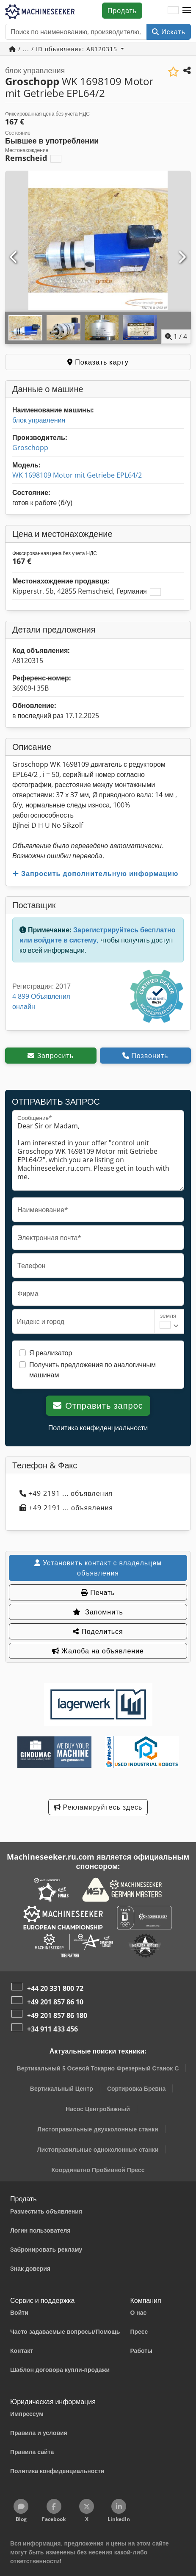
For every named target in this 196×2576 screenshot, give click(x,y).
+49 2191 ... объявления (66, 1493)
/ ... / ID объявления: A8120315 (64, 49)
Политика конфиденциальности (98, 1427)
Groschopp (30, 447)
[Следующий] (182, 257)
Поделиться (98, 1631)
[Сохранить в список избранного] (173, 71)
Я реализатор (50, 1352)
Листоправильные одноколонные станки (98, 2149)
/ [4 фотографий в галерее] (176, 336)
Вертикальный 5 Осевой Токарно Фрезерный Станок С (98, 2068)
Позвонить (145, 1055)
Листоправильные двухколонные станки (97, 2129)
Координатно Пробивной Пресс (98, 2170)
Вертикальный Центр (61, 2088)
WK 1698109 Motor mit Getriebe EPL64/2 (77, 475)
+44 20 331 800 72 (55, 1988)
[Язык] (173, 11)
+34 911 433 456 (52, 2029)
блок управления (38, 420)
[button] (186, 11)
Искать (168, 31)
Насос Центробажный (98, 2109)
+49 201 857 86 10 (55, 2002)
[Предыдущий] (14, 257)
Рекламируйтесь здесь (98, 1807)
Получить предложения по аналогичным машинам (92, 1369)
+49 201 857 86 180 (57, 2015)
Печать (98, 1592)
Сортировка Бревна (136, 2088)
